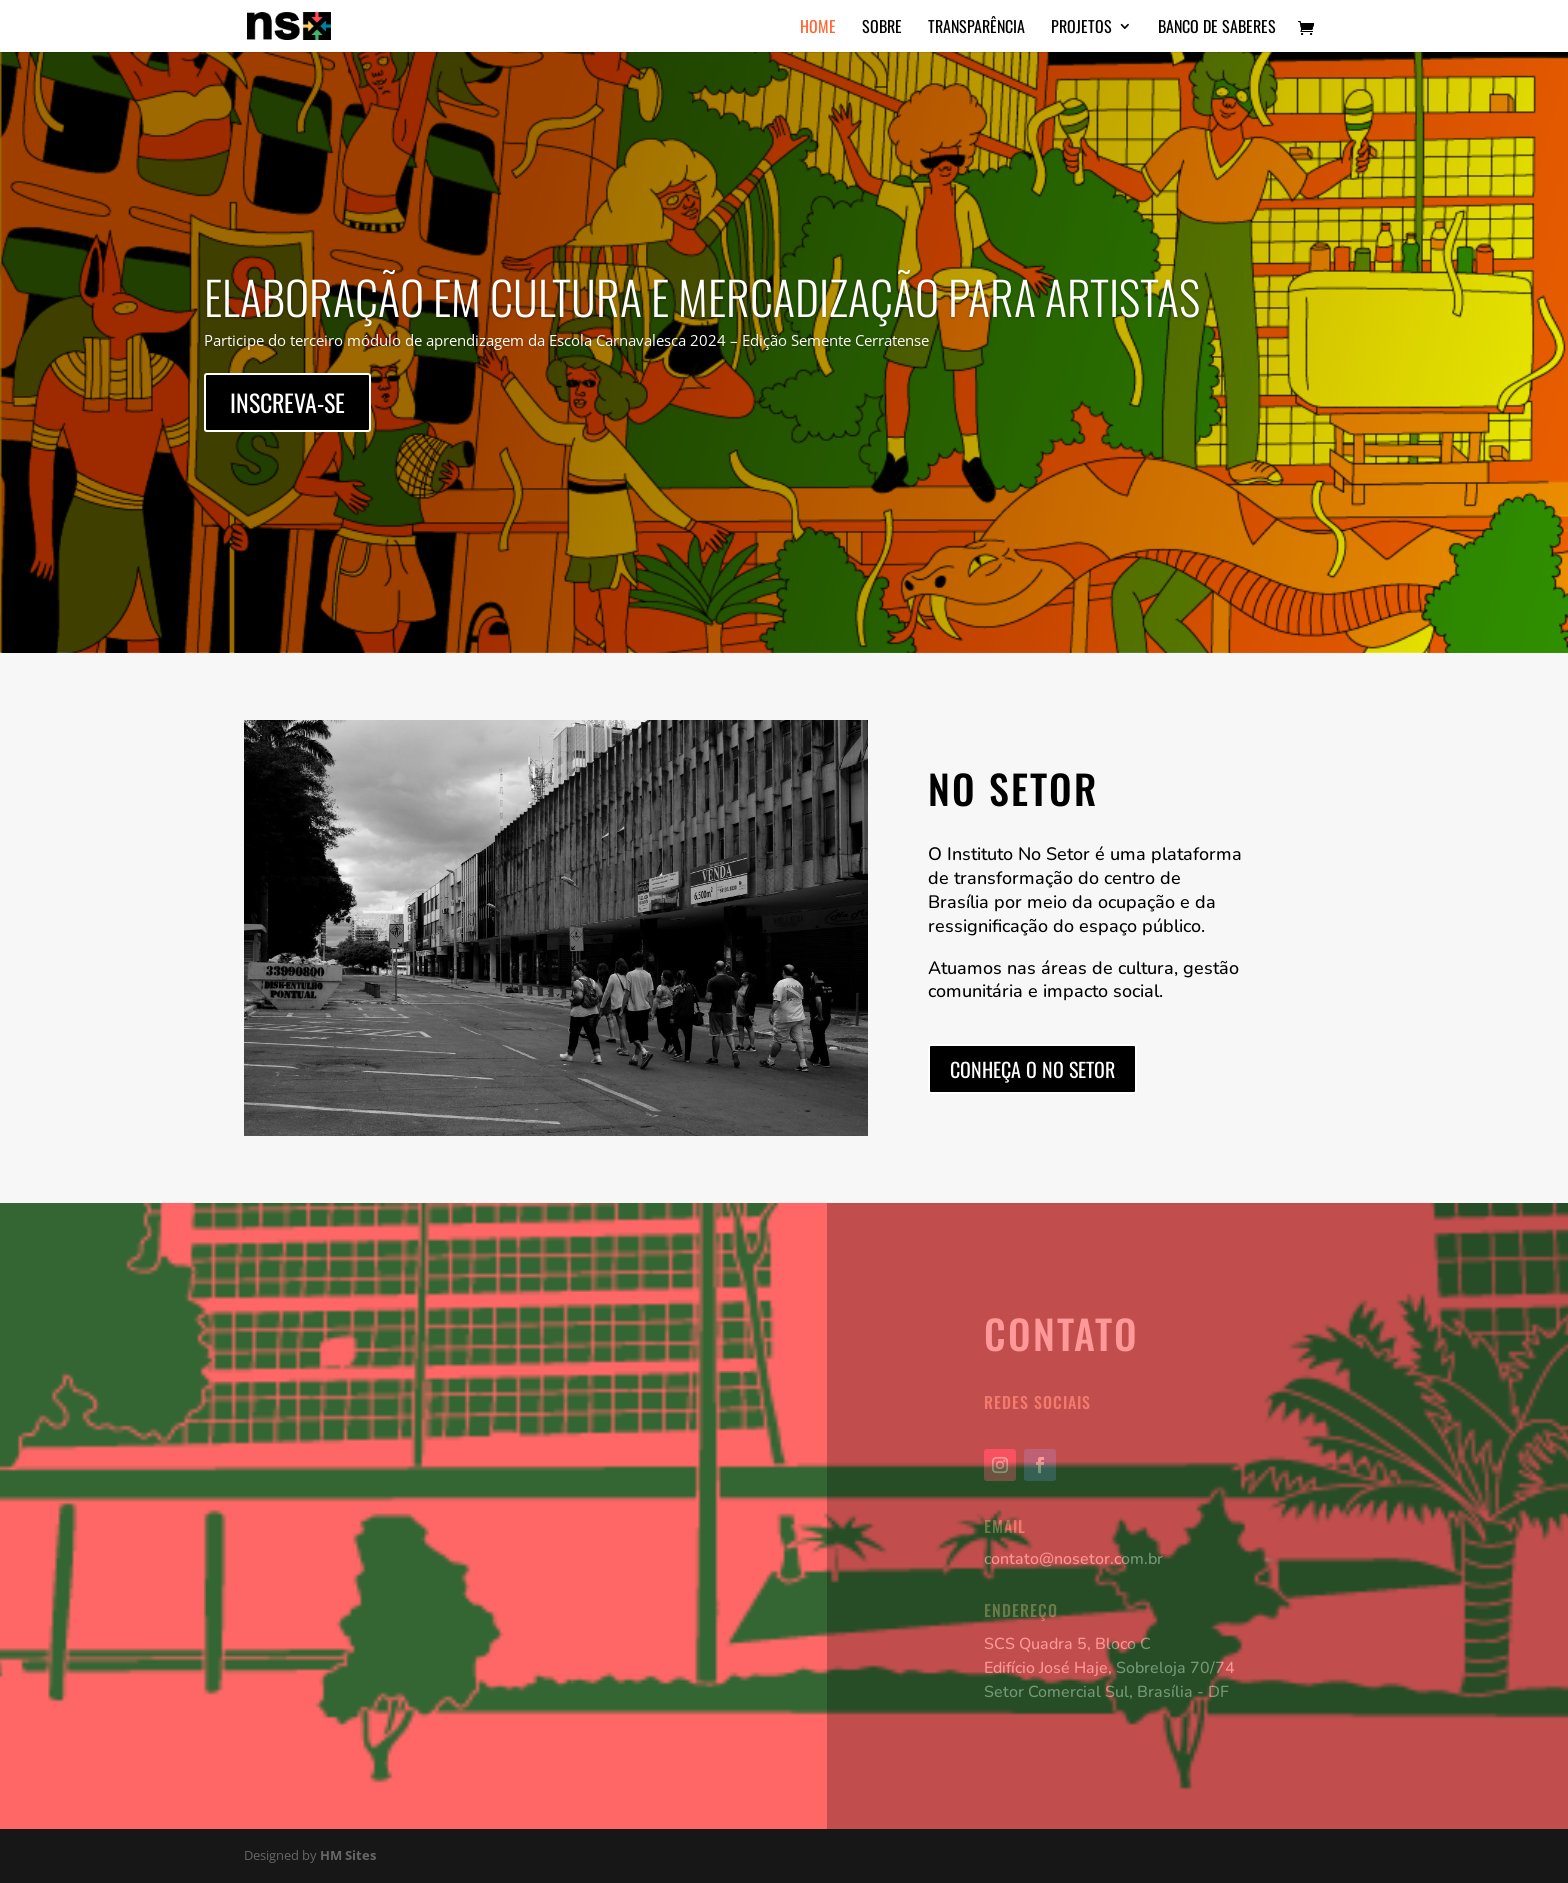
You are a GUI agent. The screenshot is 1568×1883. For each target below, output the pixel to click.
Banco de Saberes (1217, 28)
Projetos (1081, 28)
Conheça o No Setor (1032, 1069)
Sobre (882, 28)
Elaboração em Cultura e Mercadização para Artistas (702, 299)
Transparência (976, 28)
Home (818, 28)
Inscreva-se (287, 405)
